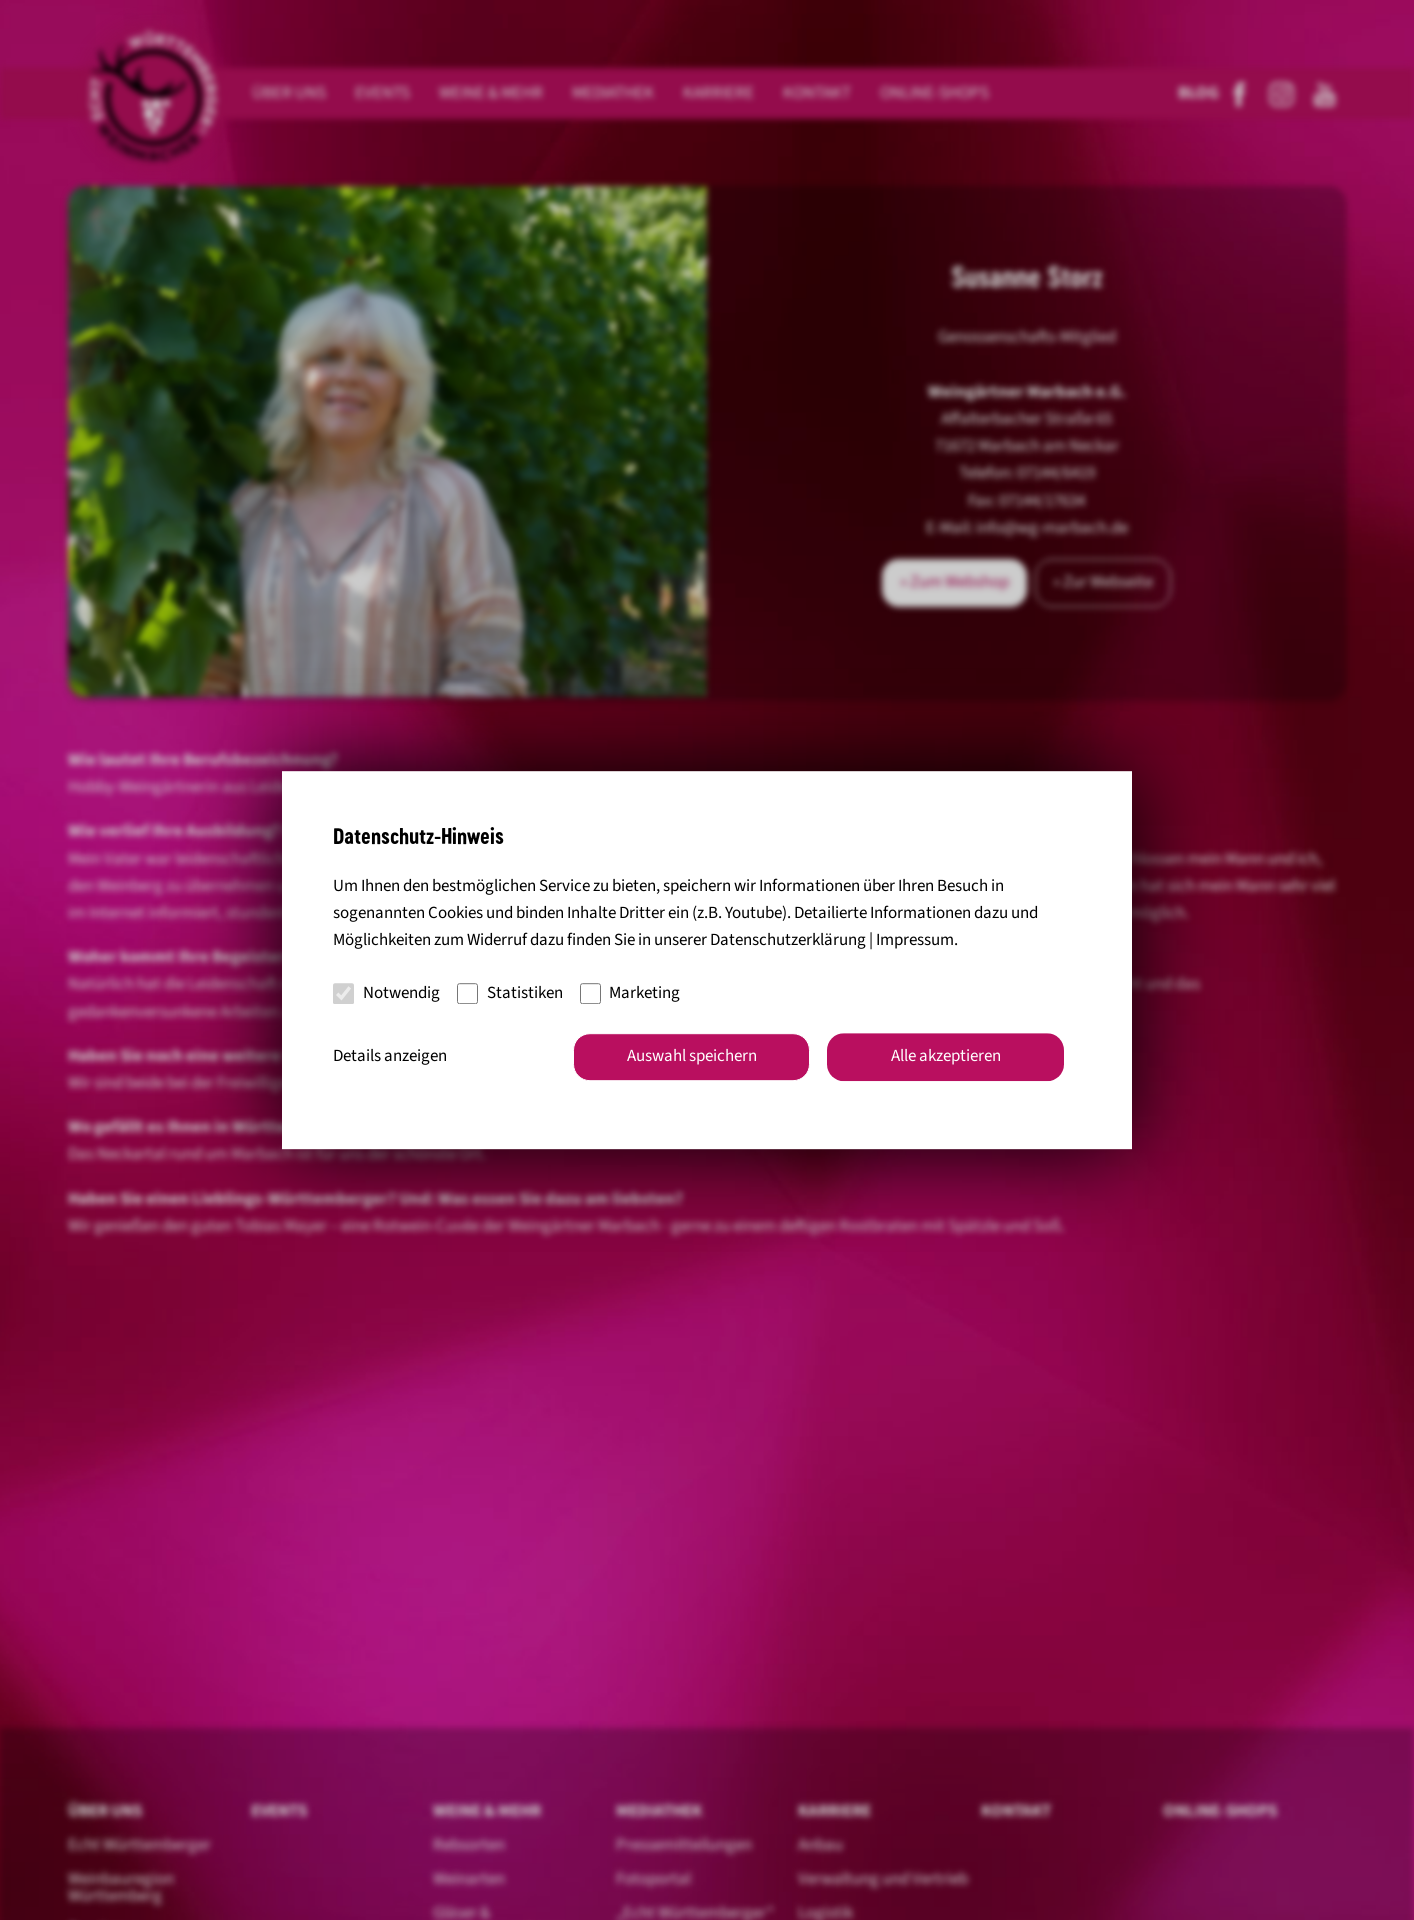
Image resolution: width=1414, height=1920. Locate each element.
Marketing (630, 993)
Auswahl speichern (692, 1056)
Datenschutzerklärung (788, 941)
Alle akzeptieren (946, 1056)
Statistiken (510, 993)
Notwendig (386, 993)
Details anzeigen (390, 1056)
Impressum (915, 941)
